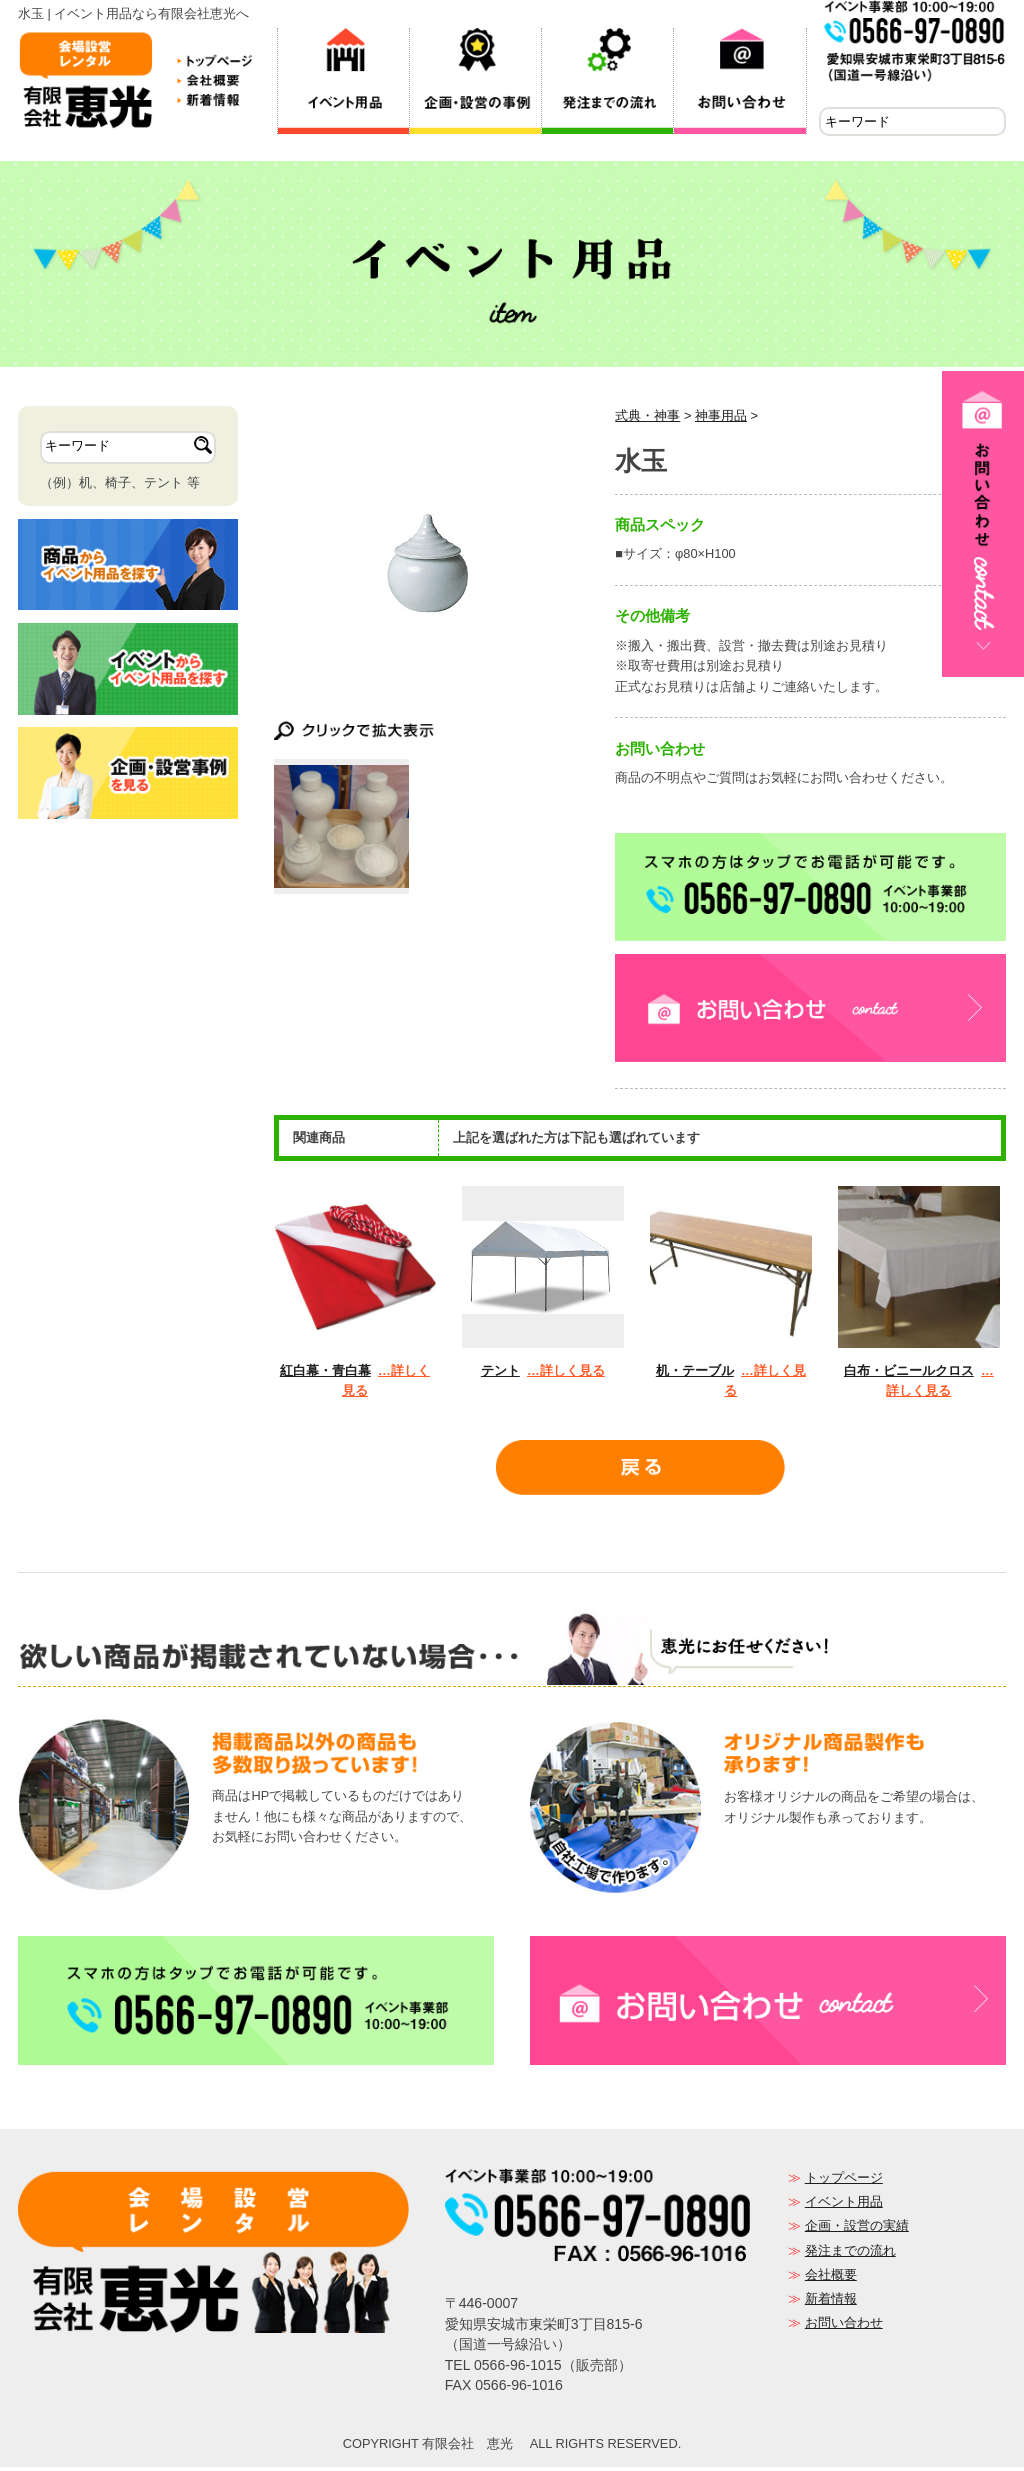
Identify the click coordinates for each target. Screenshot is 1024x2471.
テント (500, 1374)
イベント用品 (844, 2205)
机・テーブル (695, 1374)
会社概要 (831, 2278)
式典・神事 (647, 419)
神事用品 (721, 419)
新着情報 (831, 2302)
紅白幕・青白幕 (325, 1374)
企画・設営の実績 (857, 2229)
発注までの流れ (850, 2254)
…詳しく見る (566, 1374)
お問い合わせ (844, 2326)
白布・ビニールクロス (909, 1374)
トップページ (844, 2181)
